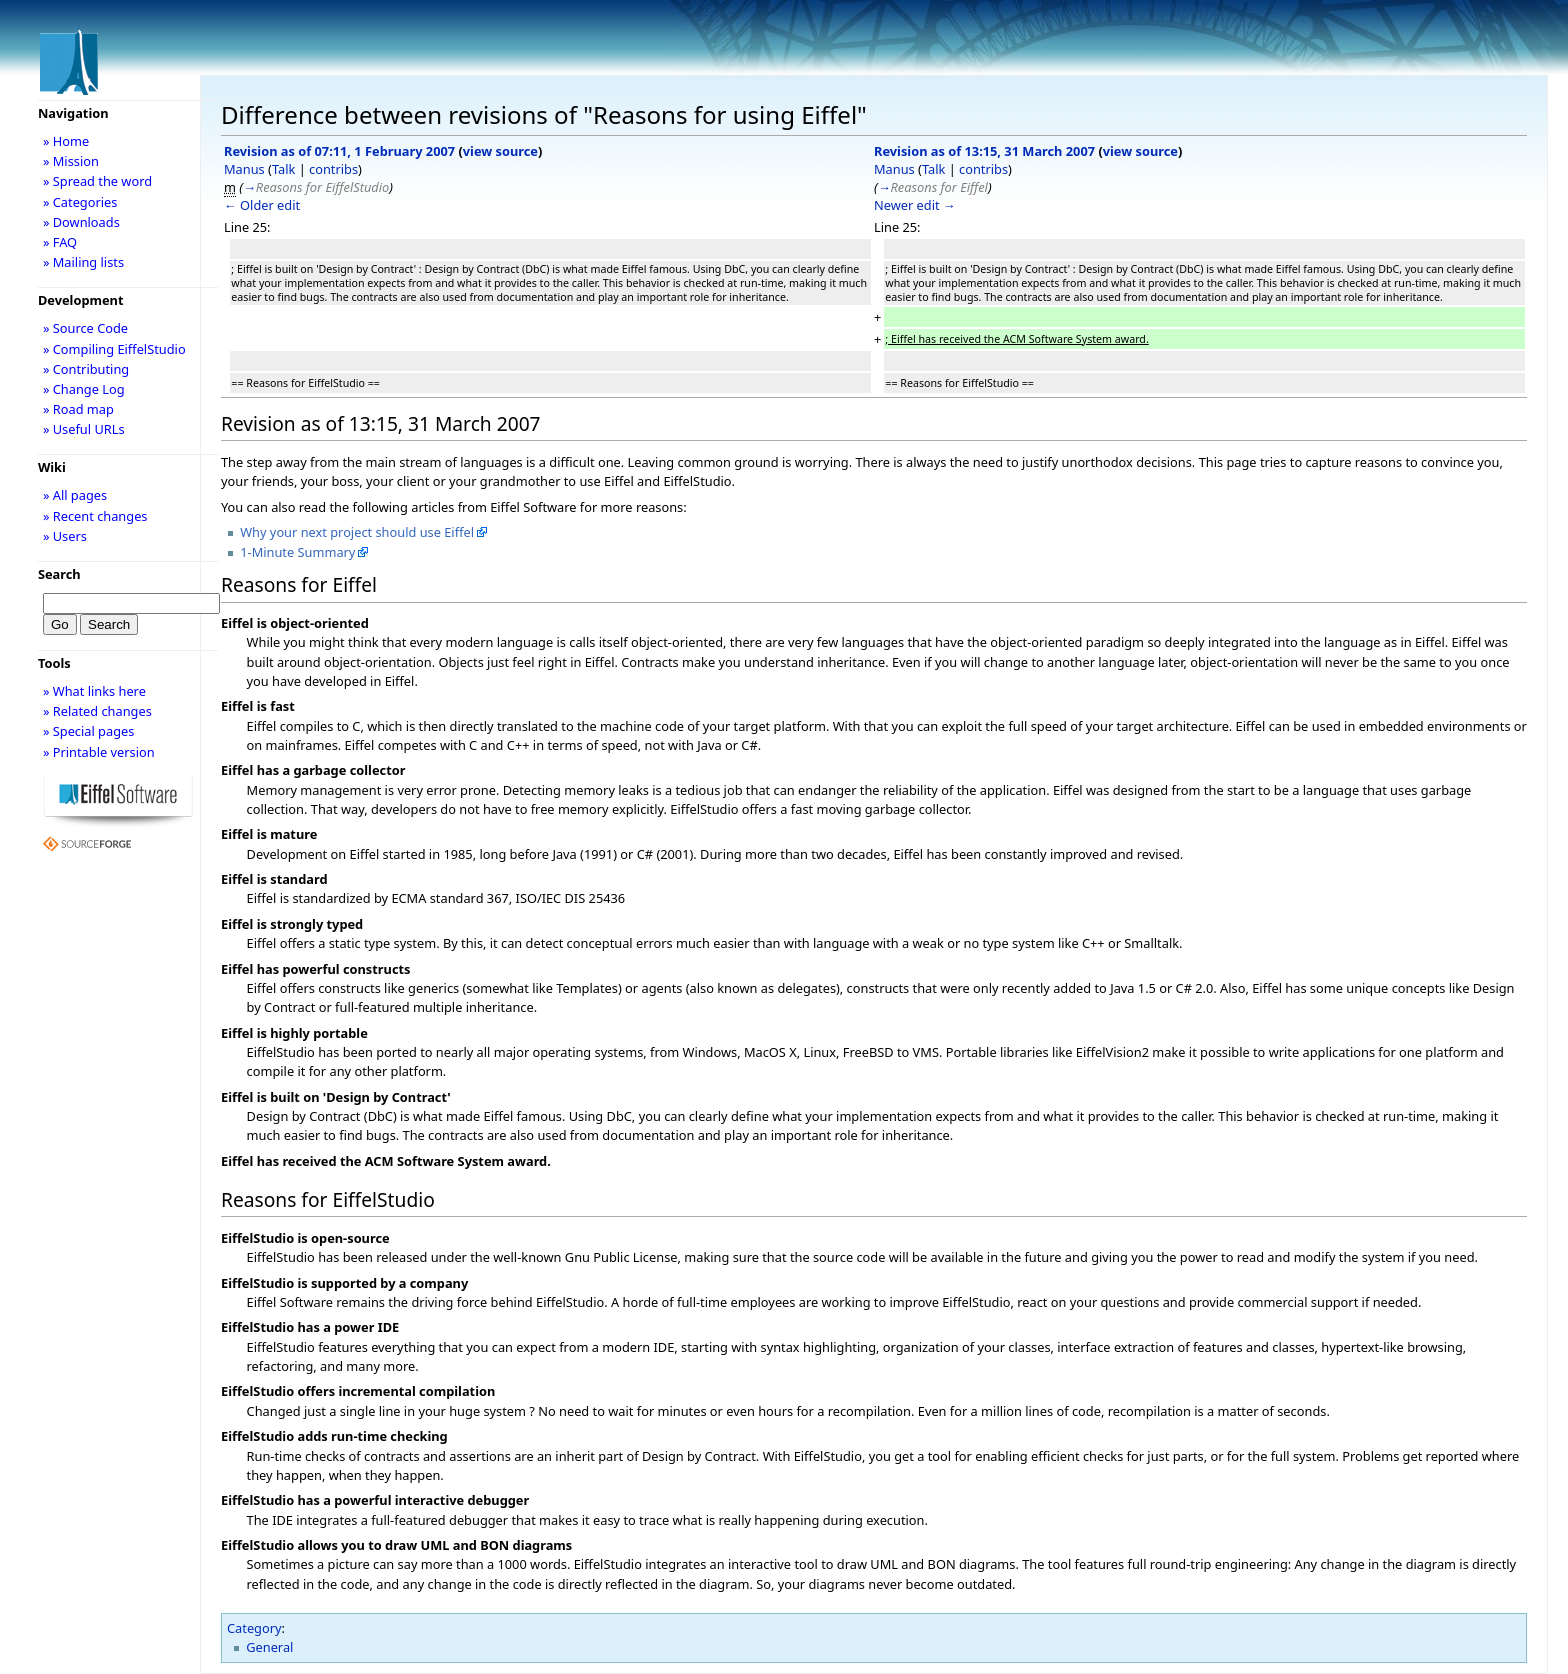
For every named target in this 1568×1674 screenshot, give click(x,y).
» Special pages (88, 731)
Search (59, 574)
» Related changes (97, 711)
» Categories (80, 202)
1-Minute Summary (297, 552)
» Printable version (99, 752)
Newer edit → (915, 205)
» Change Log (84, 389)
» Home (66, 141)
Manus (244, 169)
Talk (283, 169)
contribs (333, 169)
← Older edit (262, 205)
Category (254, 1628)
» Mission (71, 161)
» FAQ (60, 242)
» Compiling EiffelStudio (114, 349)
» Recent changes (95, 516)
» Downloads (81, 222)
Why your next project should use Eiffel (357, 532)
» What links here (94, 691)
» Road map (78, 409)
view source (500, 151)
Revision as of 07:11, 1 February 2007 (339, 151)
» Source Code (85, 328)
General (269, 1647)
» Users (65, 536)
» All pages (75, 495)
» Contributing (86, 369)
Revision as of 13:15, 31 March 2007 (984, 151)
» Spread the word (97, 181)
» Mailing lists (83, 262)
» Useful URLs (84, 429)
